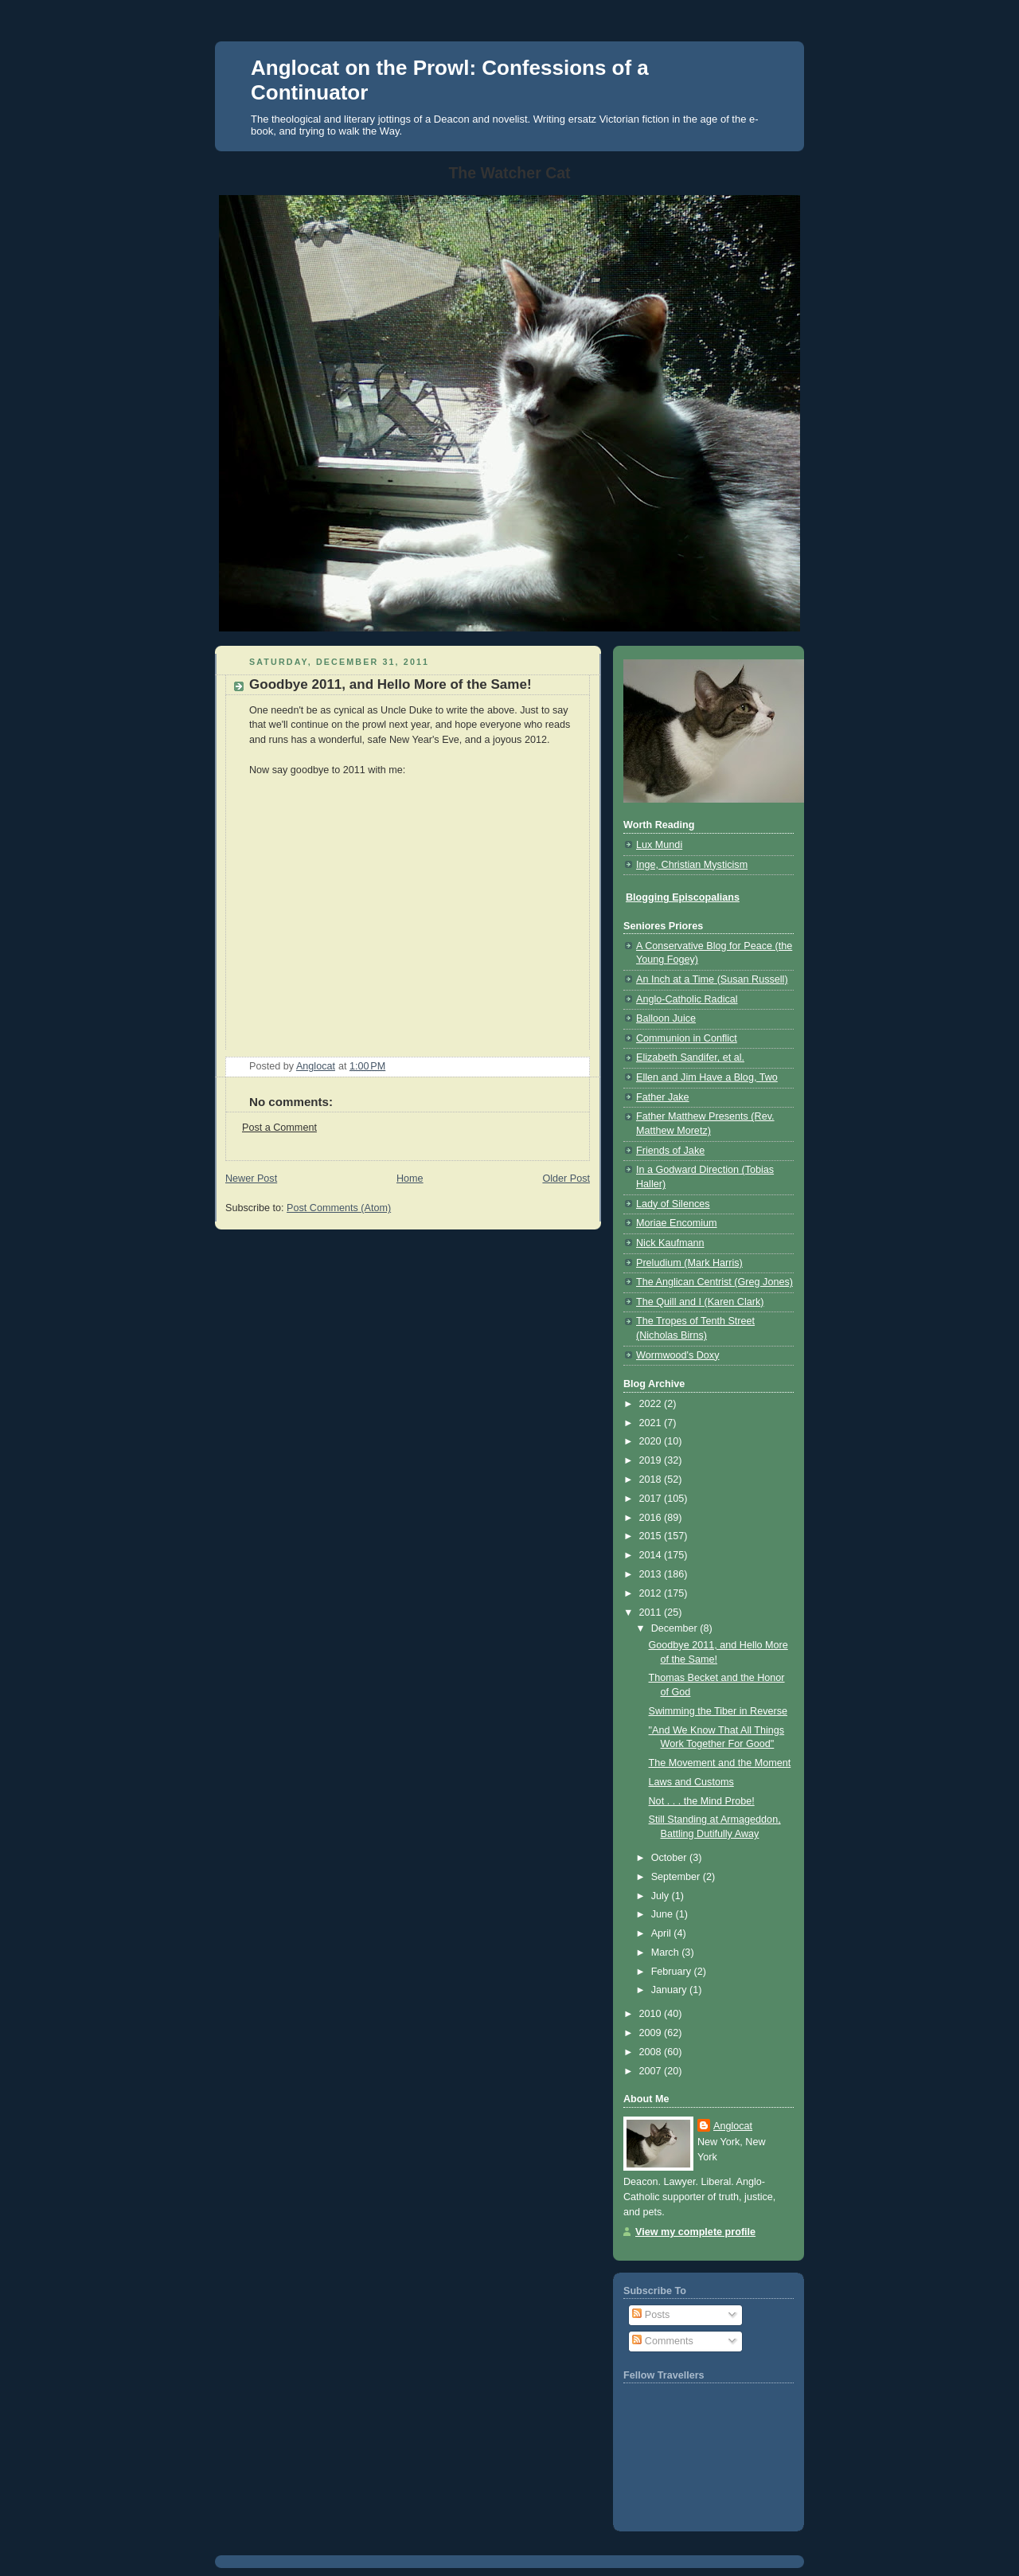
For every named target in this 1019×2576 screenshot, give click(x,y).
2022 (652, 1403)
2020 (652, 1441)
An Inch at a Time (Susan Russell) (712, 979)
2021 (652, 1423)
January (670, 1990)
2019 (652, 1460)
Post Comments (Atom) (339, 1208)
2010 (652, 2013)
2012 (652, 1593)
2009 (652, 2033)
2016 (652, 1517)
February (672, 1971)
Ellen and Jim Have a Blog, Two (707, 1077)
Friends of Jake (670, 1150)
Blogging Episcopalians (683, 897)
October (670, 1857)
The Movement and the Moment (720, 1763)
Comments (662, 2341)
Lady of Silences (673, 1204)
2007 (652, 2071)
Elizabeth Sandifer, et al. (690, 1057)
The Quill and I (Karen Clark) (699, 1302)
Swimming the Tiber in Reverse (718, 1711)
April (662, 1933)
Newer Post (251, 1178)
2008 (652, 2052)
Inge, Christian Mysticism (692, 864)
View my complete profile (695, 2232)
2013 (652, 1574)
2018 (652, 1479)
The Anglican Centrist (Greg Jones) (714, 1282)
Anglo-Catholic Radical (687, 999)
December (676, 1628)
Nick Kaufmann (670, 1243)
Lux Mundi (659, 844)
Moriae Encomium (676, 1223)
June (663, 1914)
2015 (652, 1536)
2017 (652, 1498)
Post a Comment (279, 1127)
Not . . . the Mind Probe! (702, 1801)
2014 (652, 1555)
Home (410, 1178)
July (661, 1896)
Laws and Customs (691, 1782)
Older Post (566, 1178)
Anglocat (732, 2126)
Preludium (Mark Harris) (689, 1262)
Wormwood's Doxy (677, 1355)
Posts (651, 2314)
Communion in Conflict (686, 1038)
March (666, 1952)
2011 (652, 1612)
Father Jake (662, 1097)
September (677, 1876)
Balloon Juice (666, 1018)
